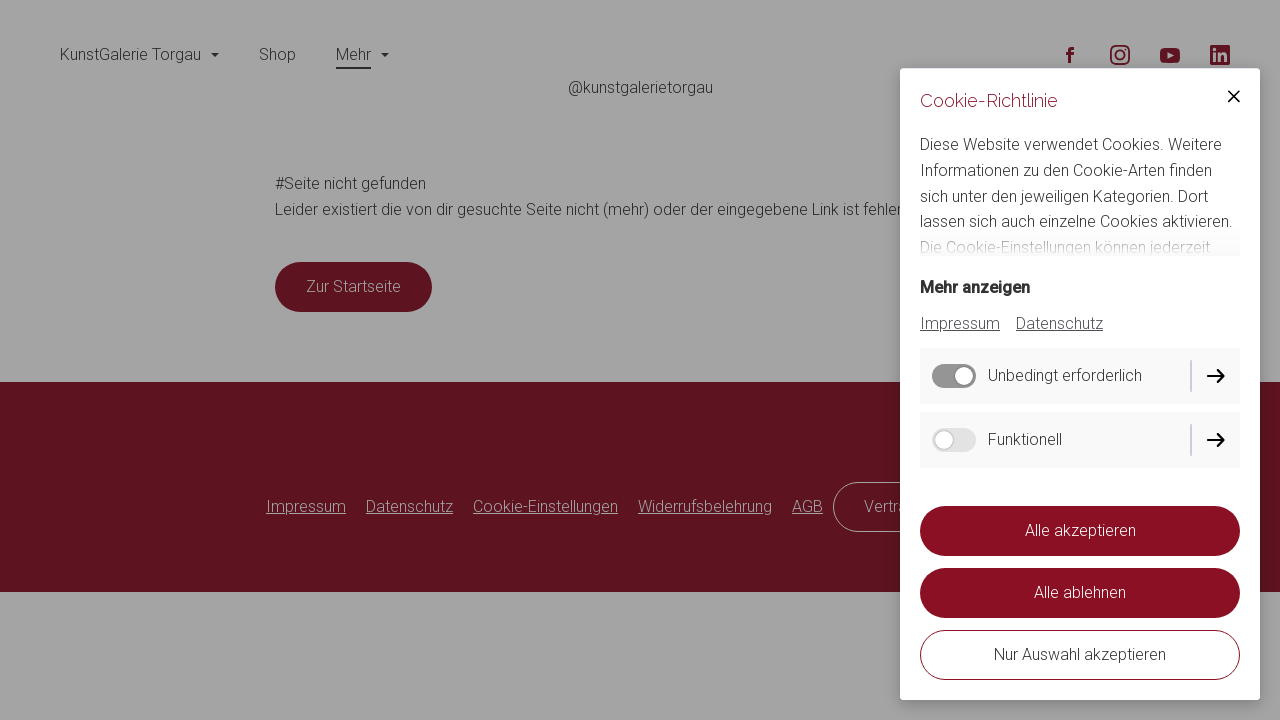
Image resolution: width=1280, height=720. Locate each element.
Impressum (960, 323)
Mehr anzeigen (975, 287)
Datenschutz (1059, 323)
